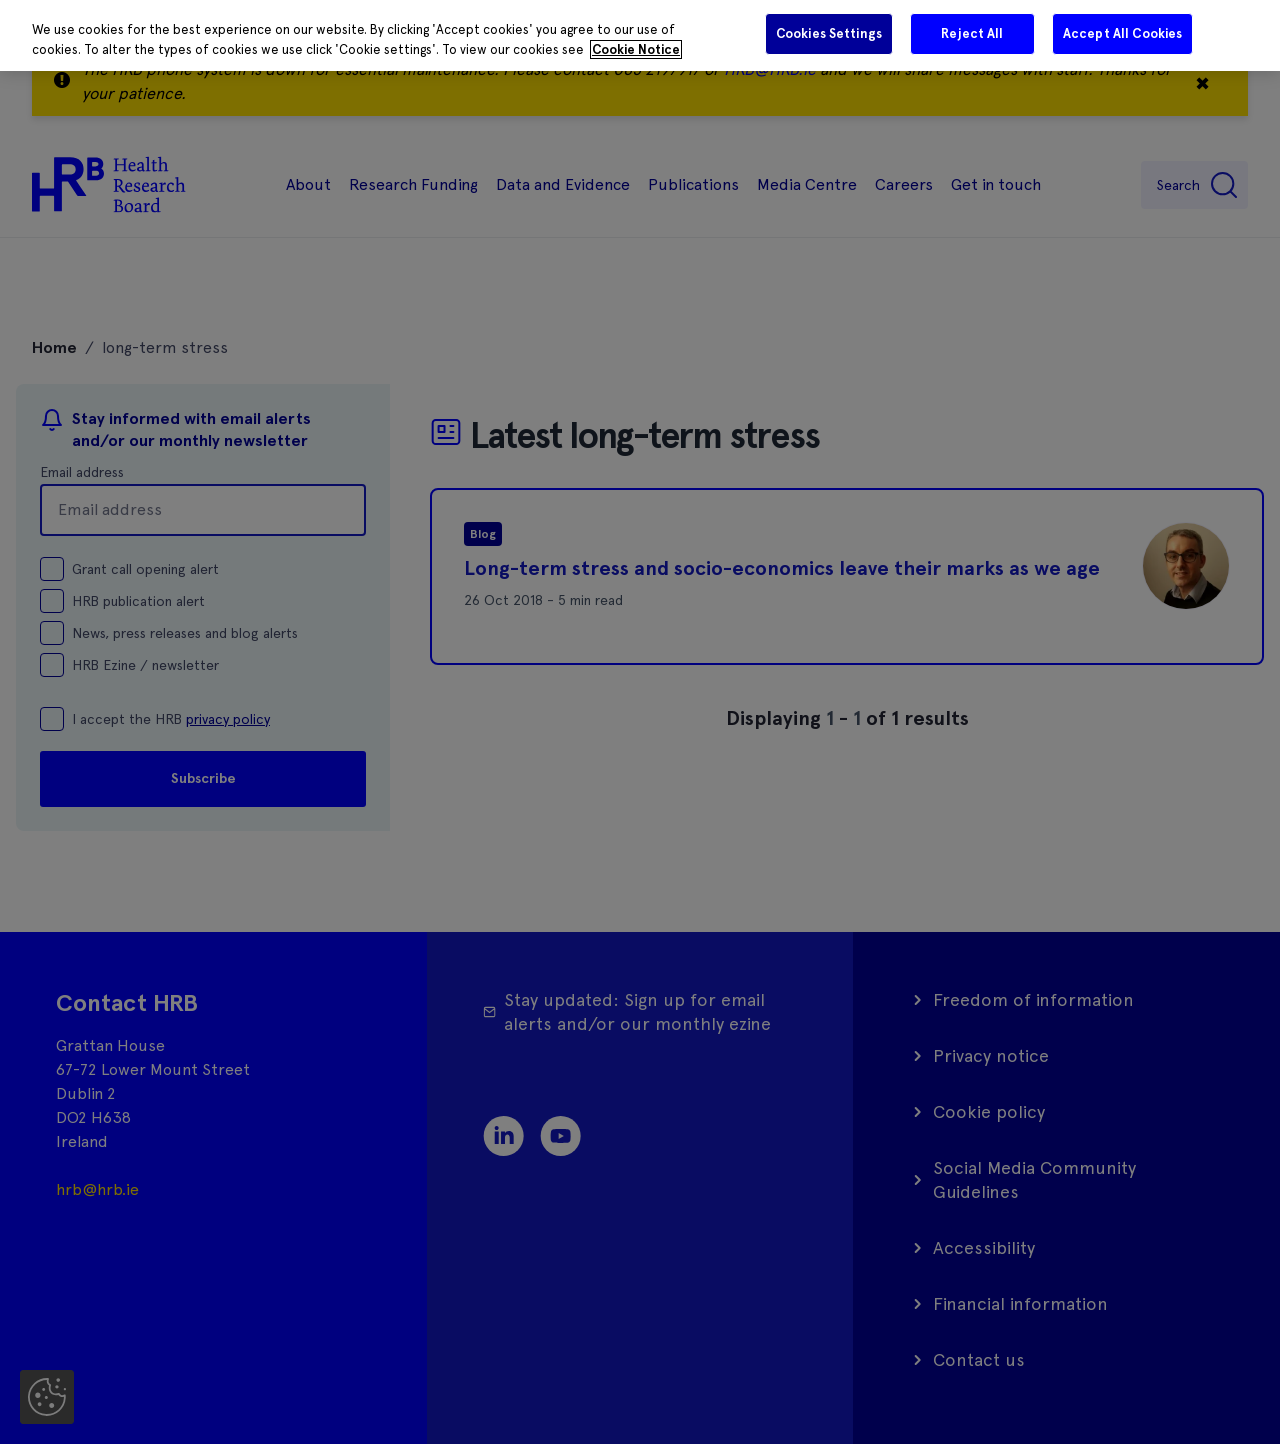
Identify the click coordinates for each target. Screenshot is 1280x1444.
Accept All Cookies (1122, 33)
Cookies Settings (829, 33)
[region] (640, 35)
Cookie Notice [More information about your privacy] (636, 49)
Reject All (972, 33)
